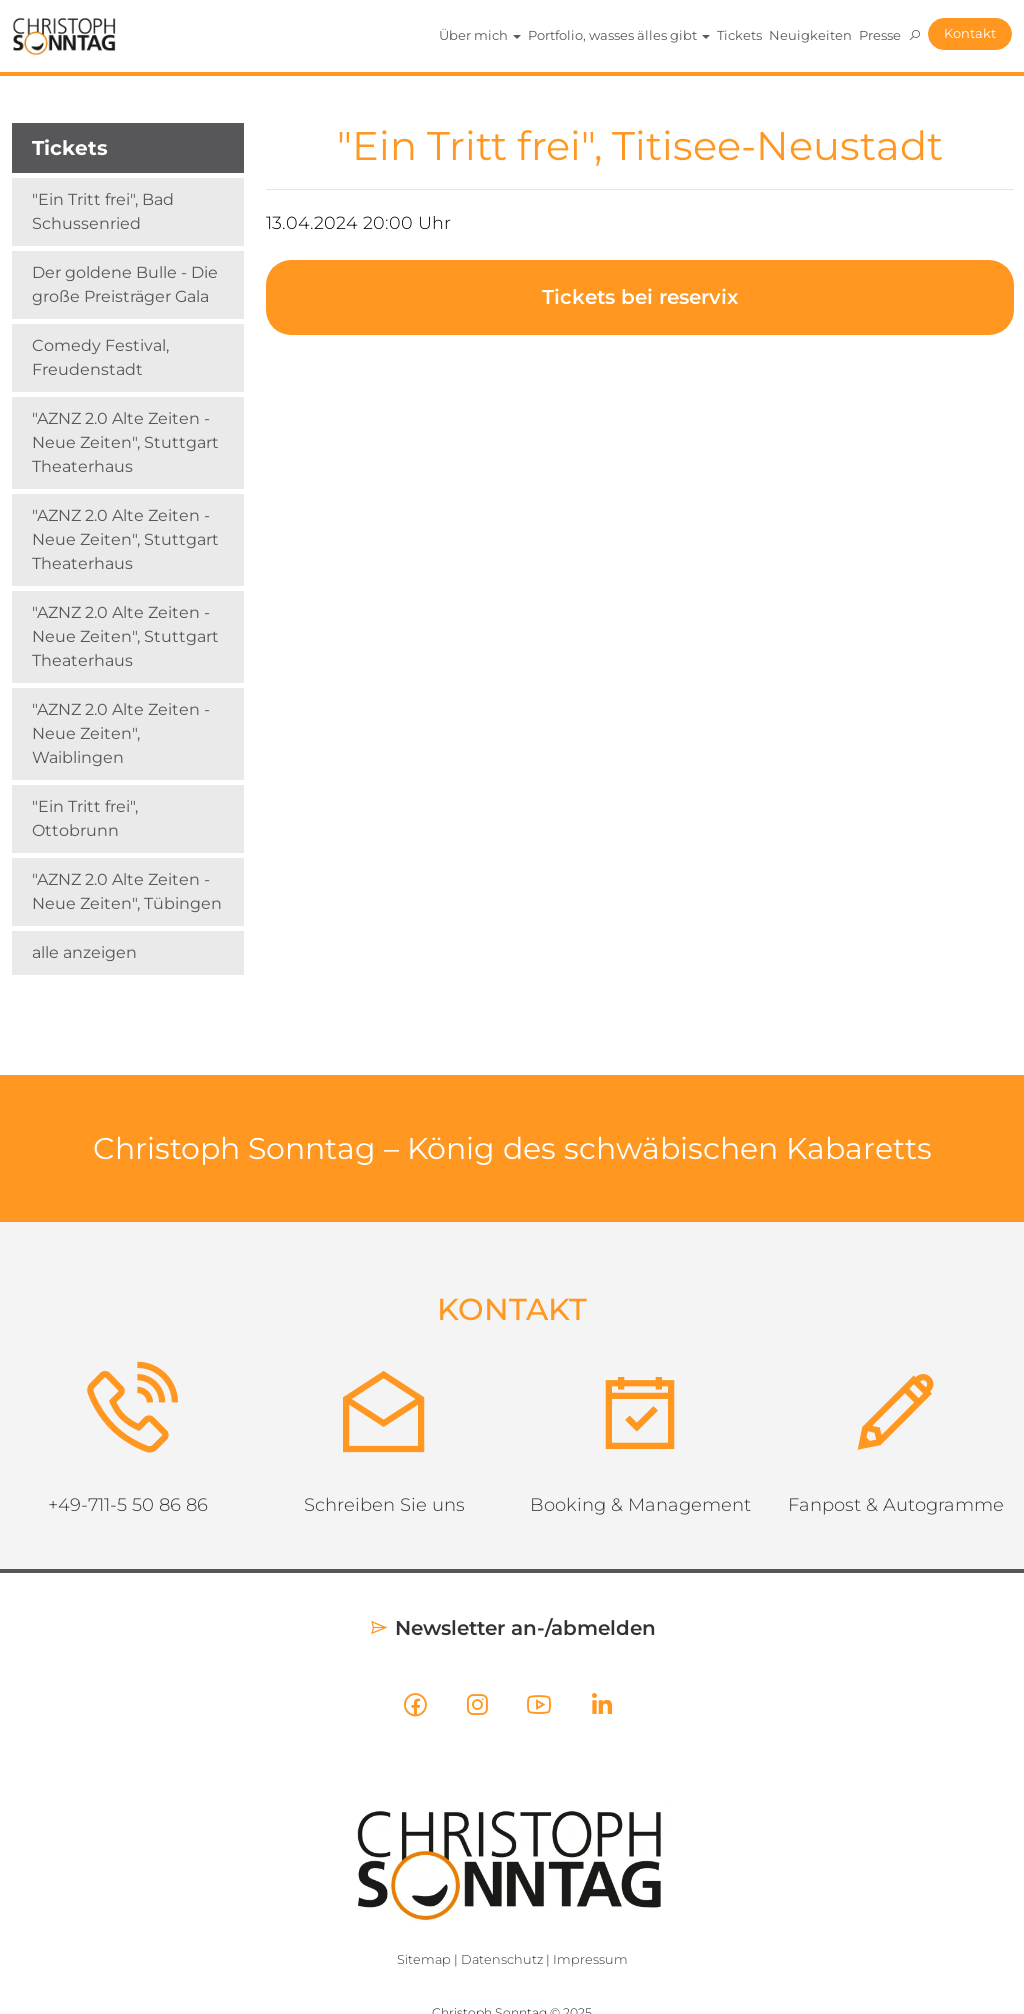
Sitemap (424, 1959)
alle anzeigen (84, 952)
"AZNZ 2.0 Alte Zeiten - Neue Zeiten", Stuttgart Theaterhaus (125, 442)
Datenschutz (502, 1959)
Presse (880, 35)
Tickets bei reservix (640, 297)
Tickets (739, 35)
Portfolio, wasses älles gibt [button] (619, 35)
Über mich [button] (480, 35)
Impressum (590, 1959)
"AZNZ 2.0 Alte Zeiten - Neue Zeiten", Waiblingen (121, 733)
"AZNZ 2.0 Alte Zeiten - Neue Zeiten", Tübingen (127, 891)
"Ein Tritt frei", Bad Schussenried (103, 211)
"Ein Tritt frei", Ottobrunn (85, 818)
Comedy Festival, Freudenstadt (100, 357)
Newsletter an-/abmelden (512, 1628)
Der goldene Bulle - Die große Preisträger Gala (125, 284)
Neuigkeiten (810, 35)
